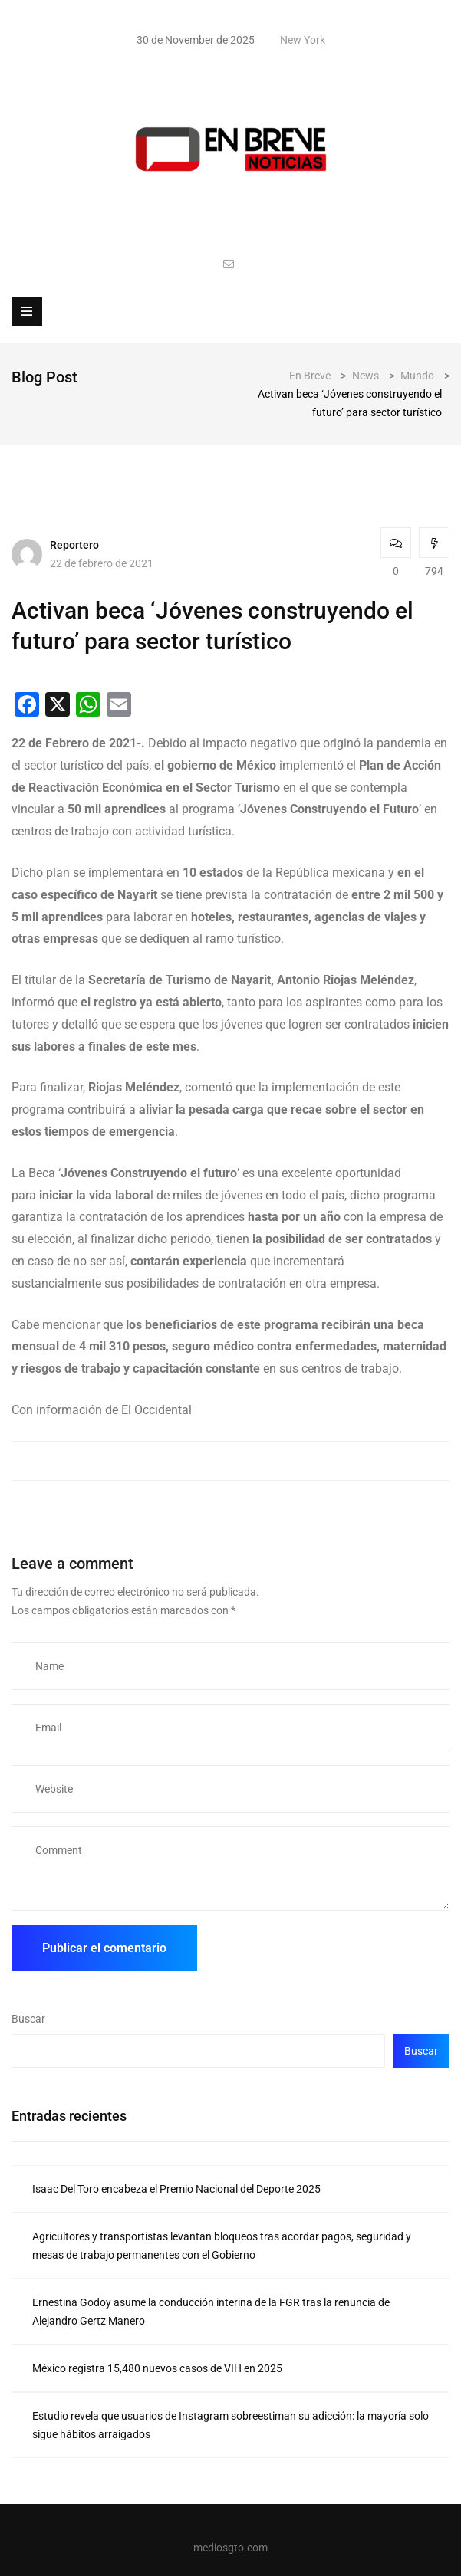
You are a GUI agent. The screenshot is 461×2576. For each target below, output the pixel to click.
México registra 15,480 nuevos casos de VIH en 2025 (157, 2368)
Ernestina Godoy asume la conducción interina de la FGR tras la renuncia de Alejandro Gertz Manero (211, 2311)
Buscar (28, 2019)
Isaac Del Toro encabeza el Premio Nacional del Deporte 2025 (176, 2189)
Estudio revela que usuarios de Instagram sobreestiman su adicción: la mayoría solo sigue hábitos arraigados (230, 2425)
